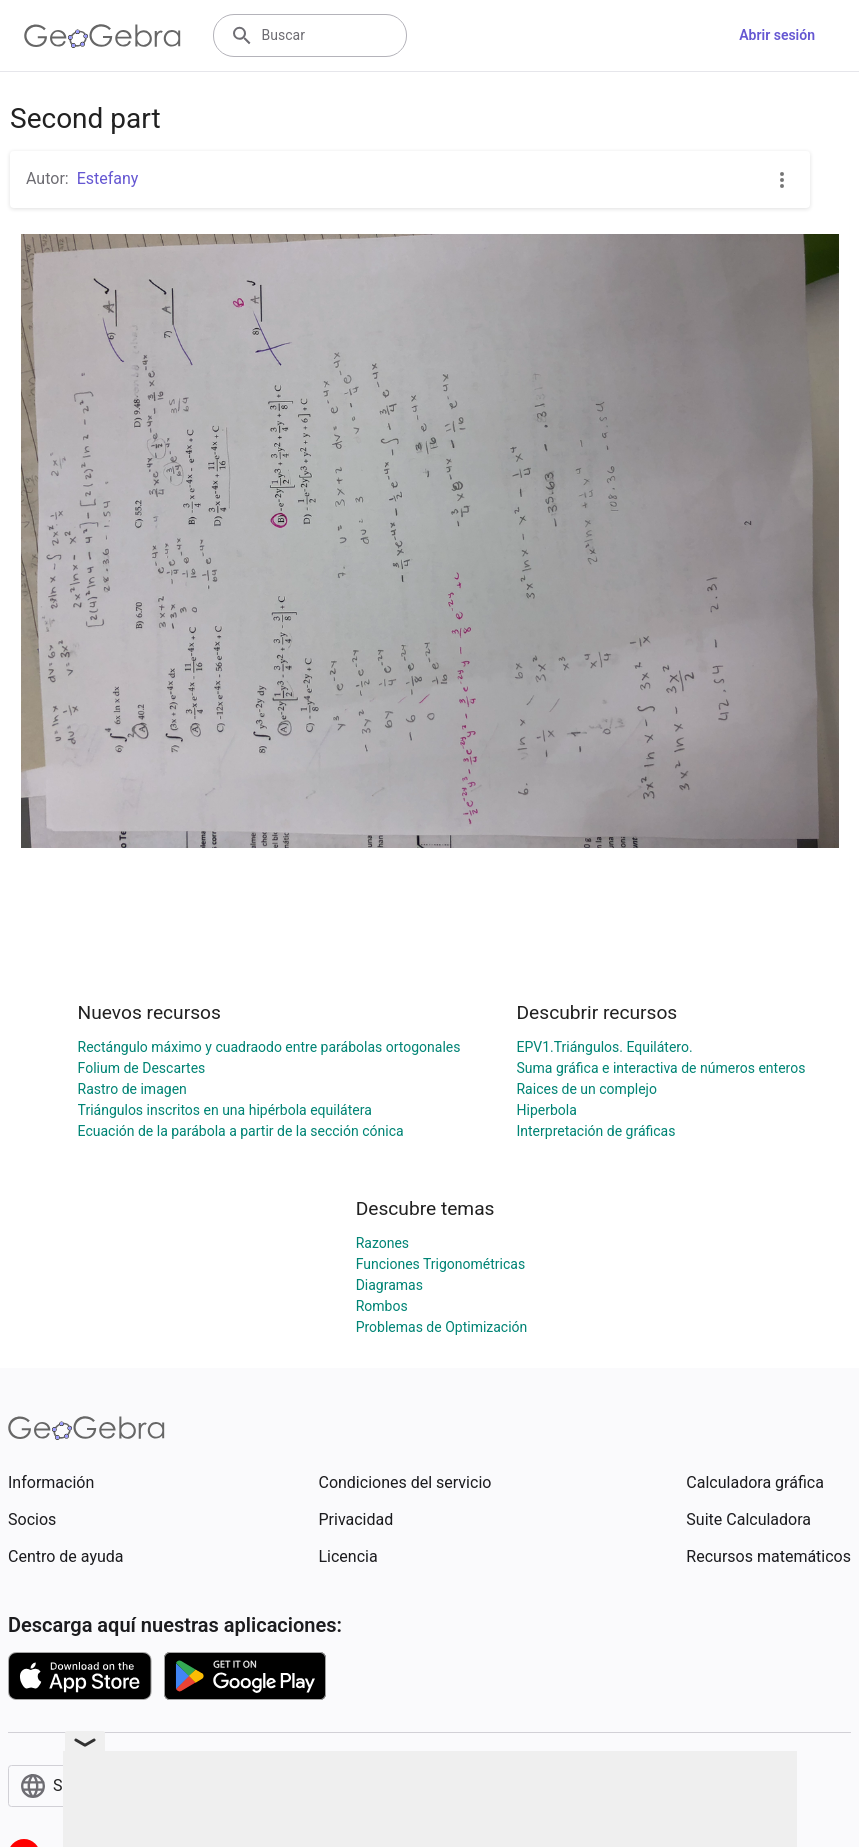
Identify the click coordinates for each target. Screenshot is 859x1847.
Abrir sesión (777, 35)
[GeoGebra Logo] (102, 36)
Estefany (108, 178)
